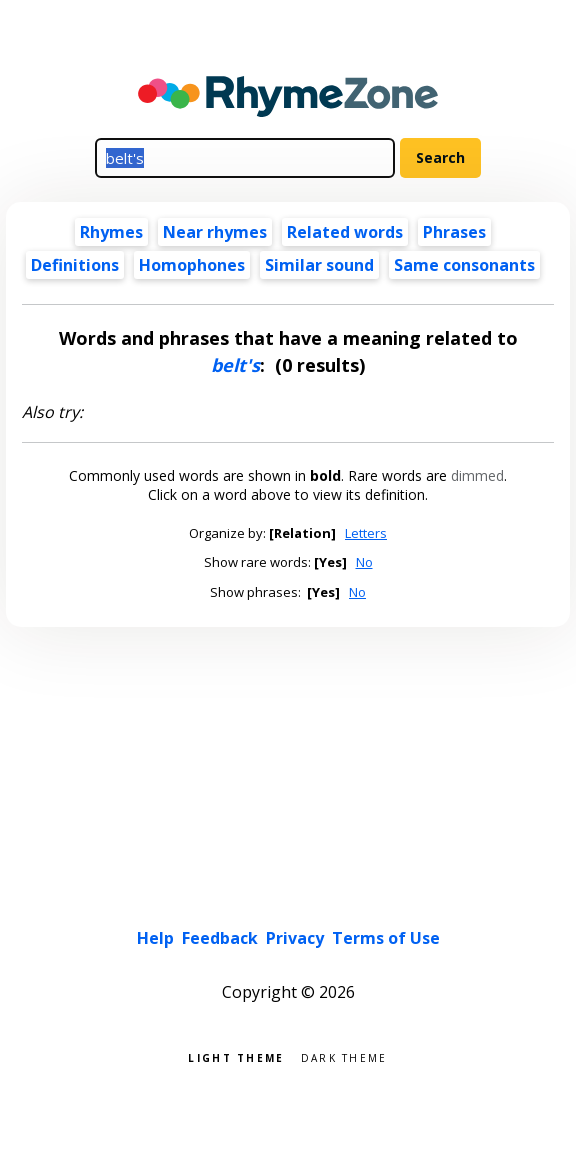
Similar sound (319, 265)
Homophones (192, 265)
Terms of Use (386, 938)
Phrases (454, 232)
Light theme (236, 1056)
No (364, 562)
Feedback (220, 938)
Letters (366, 533)
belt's (235, 365)
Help (155, 938)
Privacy (295, 938)
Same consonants (464, 265)
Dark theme (344, 1056)
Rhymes (111, 232)
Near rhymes (215, 232)
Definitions (75, 265)
